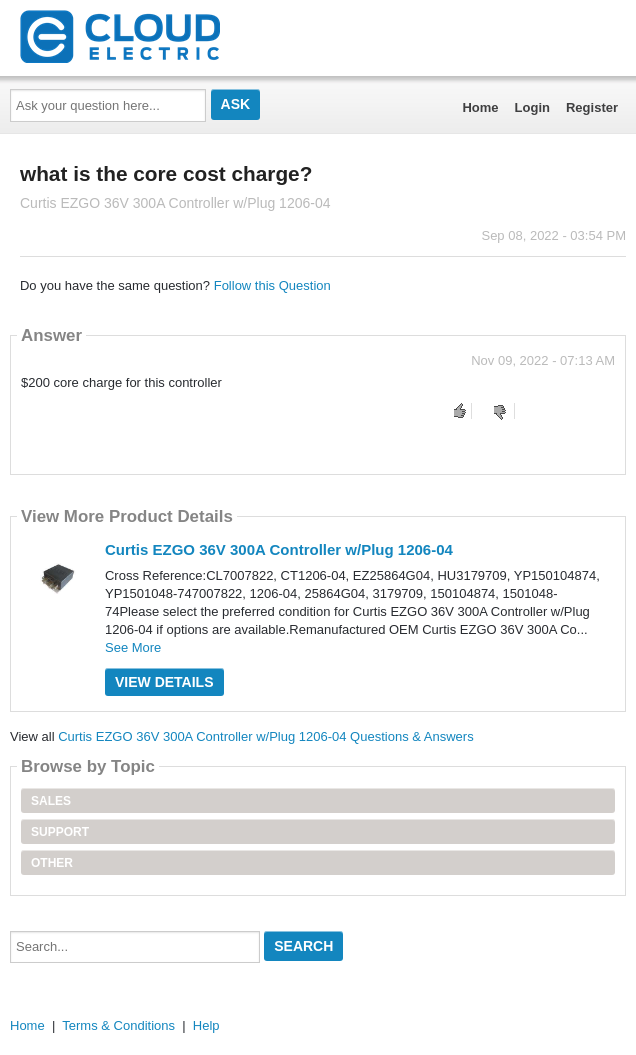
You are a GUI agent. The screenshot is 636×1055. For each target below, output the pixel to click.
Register (592, 107)
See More (133, 647)
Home (480, 107)
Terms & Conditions (118, 1025)
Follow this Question (272, 285)
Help (206, 1025)
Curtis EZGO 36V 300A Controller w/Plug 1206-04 (279, 549)
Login (532, 107)
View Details (164, 682)
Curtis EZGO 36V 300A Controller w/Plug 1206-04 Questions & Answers (265, 736)
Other (52, 863)
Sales (51, 801)
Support (60, 832)
